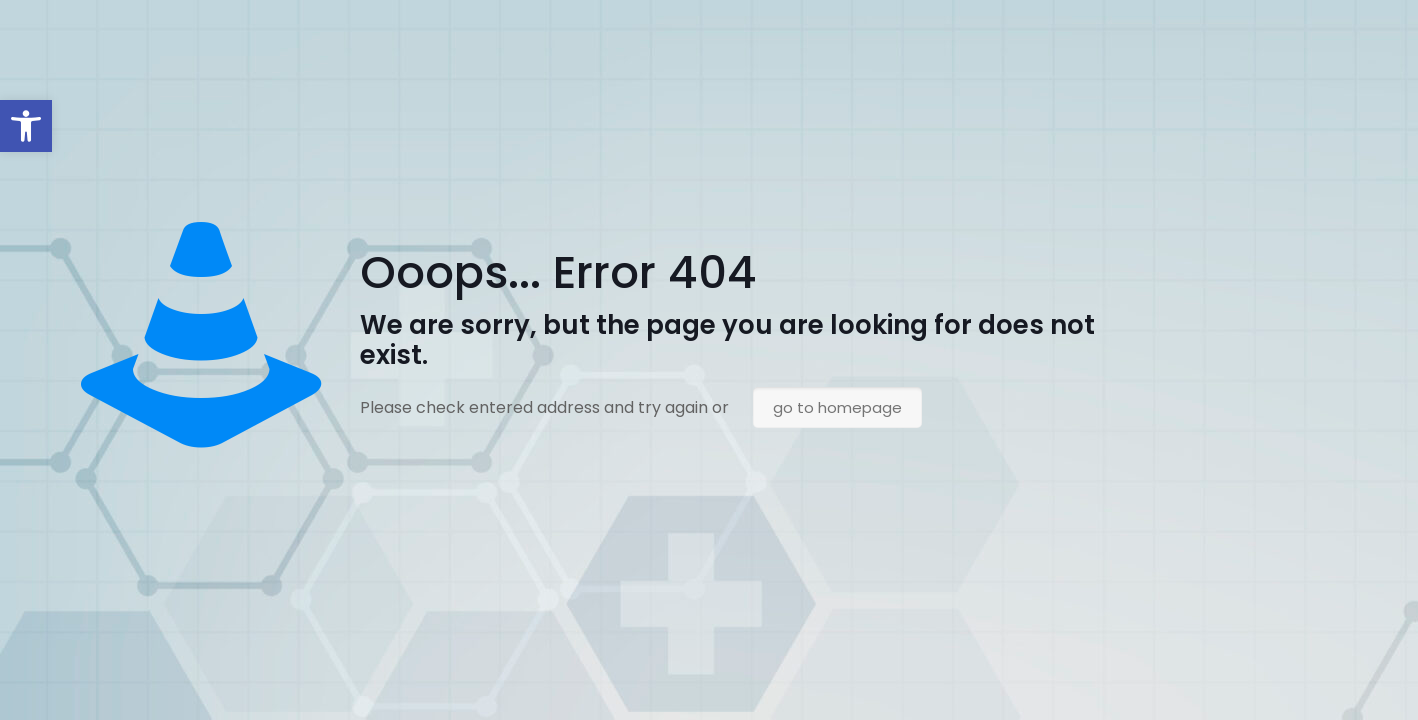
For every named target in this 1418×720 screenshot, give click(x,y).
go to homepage (837, 407)
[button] (26, 126)
